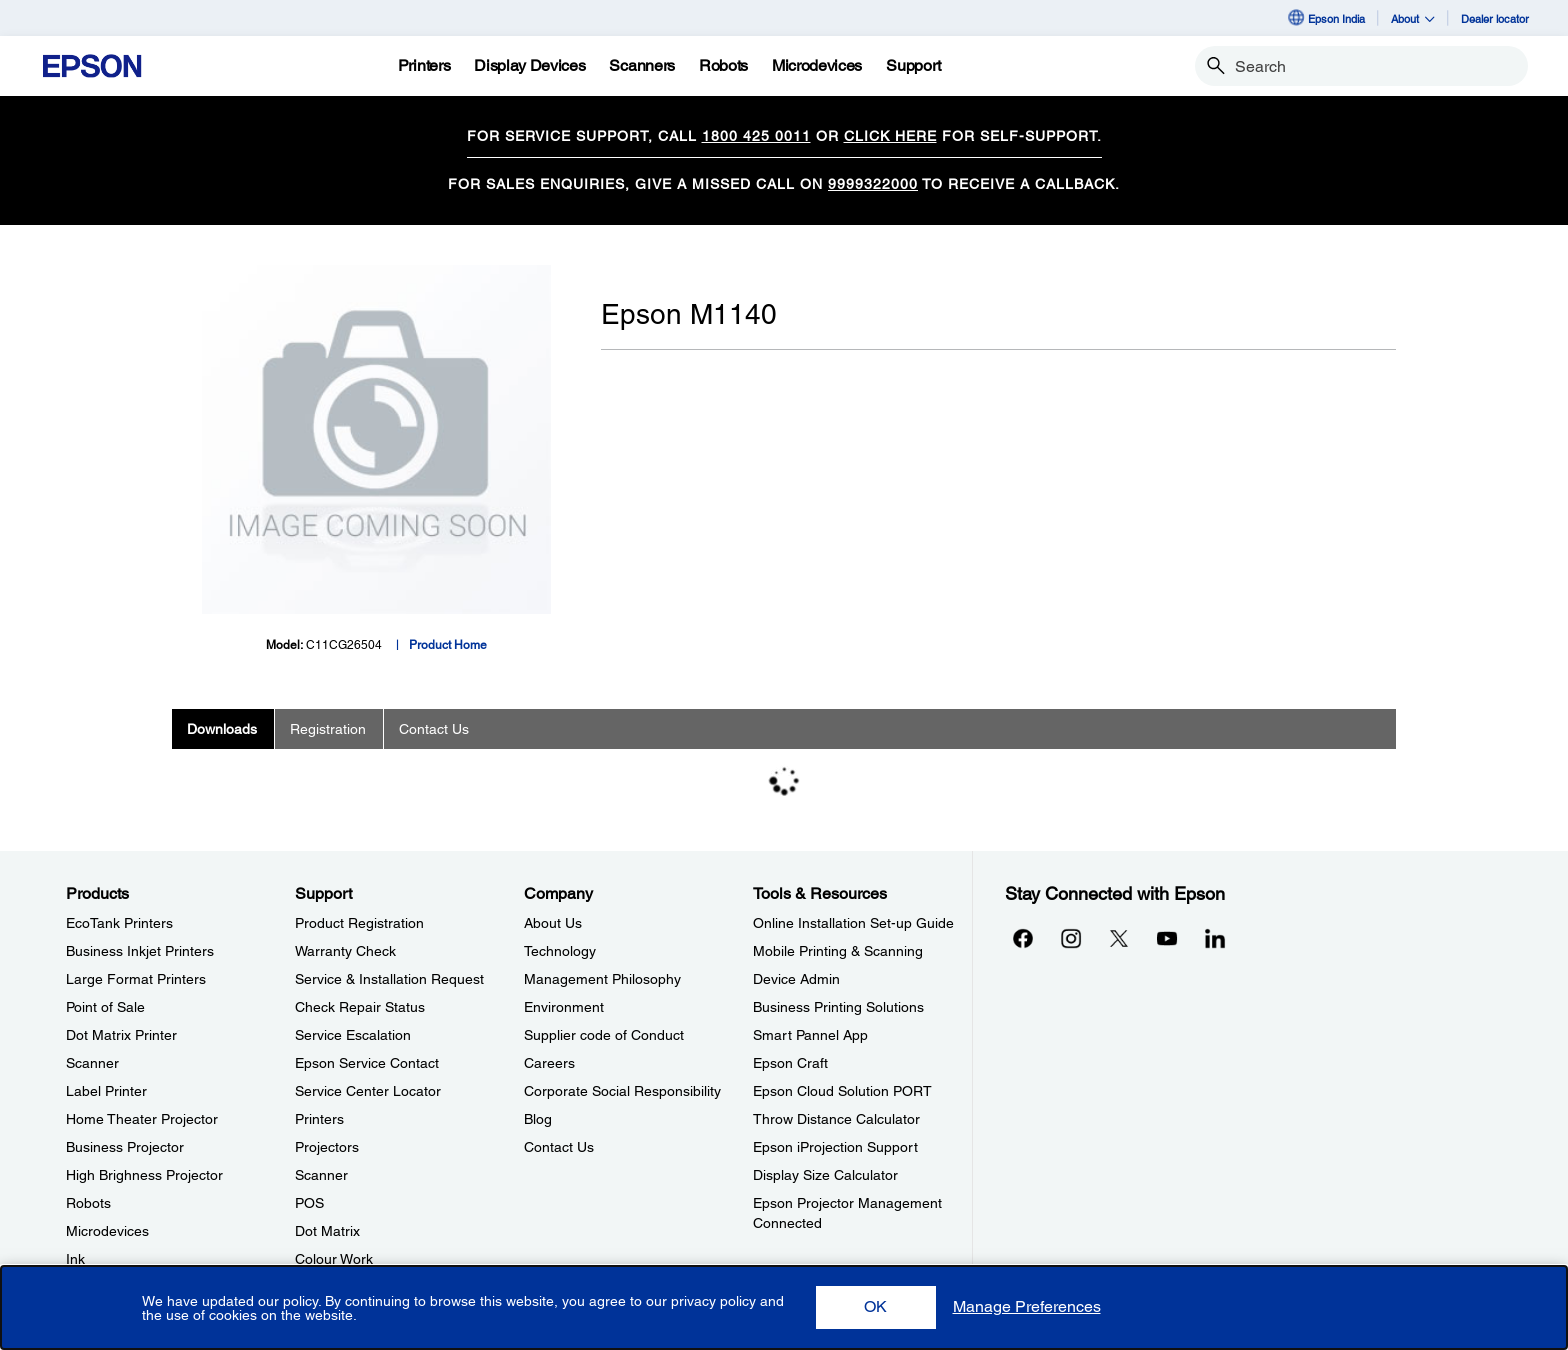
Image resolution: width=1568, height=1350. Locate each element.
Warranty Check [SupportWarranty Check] (345, 951)
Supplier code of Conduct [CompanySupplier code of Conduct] (604, 1035)
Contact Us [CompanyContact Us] (559, 1147)
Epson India (1325, 18)
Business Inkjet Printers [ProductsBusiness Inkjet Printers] (140, 951)
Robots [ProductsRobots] (88, 1203)
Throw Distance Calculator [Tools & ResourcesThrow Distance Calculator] (836, 1119)
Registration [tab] (328, 729)
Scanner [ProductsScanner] (92, 1063)
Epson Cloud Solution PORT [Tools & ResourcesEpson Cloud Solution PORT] (842, 1091)
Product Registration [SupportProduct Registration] (359, 923)
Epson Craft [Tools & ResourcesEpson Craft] (790, 1063)
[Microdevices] (817, 66)
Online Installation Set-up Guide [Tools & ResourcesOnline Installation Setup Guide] (853, 923)
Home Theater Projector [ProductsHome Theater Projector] (142, 1119)
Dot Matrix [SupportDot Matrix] (327, 1231)
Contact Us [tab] (434, 729)
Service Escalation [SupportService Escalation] (353, 1035)
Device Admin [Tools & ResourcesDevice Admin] (796, 979)
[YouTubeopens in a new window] (1167, 938)
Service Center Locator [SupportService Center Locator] (368, 1091)
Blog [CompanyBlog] (538, 1119)
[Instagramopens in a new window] (1071, 938)
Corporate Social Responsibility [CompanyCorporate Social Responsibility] (622, 1091)
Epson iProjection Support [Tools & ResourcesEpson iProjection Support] (835, 1147)
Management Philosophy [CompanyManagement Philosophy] (602, 979)
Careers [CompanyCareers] (549, 1063)
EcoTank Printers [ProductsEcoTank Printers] (119, 923)
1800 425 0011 (756, 136)
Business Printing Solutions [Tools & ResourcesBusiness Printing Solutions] (838, 1007)
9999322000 (873, 184)
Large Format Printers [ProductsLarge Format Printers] (136, 979)
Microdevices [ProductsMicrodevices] (107, 1231)
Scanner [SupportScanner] (321, 1175)
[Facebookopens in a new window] (1023, 938)
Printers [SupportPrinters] (319, 1119)
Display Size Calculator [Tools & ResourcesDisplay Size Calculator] (825, 1175)
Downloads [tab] (222, 729)
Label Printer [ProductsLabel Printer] (106, 1091)
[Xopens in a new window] (1119, 938)
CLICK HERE (890, 136)
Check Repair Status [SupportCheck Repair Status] (360, 1007)
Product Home (448, 645)
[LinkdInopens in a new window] (1215, 938)
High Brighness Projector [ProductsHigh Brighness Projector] (144, 1175)
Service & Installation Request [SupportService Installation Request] (389, 979)
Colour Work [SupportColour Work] (334, 1259)
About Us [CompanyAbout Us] (553, 923)
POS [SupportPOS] (309, 1203)
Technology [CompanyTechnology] (560, 951)
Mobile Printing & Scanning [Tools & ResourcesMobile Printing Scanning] (838, 951)
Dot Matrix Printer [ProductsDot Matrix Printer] (121, 1035)
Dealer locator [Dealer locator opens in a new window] (1495, 18)
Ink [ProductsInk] (75, 1259)
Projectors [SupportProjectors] (327, 1147)
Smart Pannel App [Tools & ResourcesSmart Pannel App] (810, 1035)
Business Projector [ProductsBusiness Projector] (125, 1147)
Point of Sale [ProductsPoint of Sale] (105, 1007)
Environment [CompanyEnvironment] (564, 1007)
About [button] (1413, 18)
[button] (876, 1307)
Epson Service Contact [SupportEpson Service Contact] (367, 1063)
